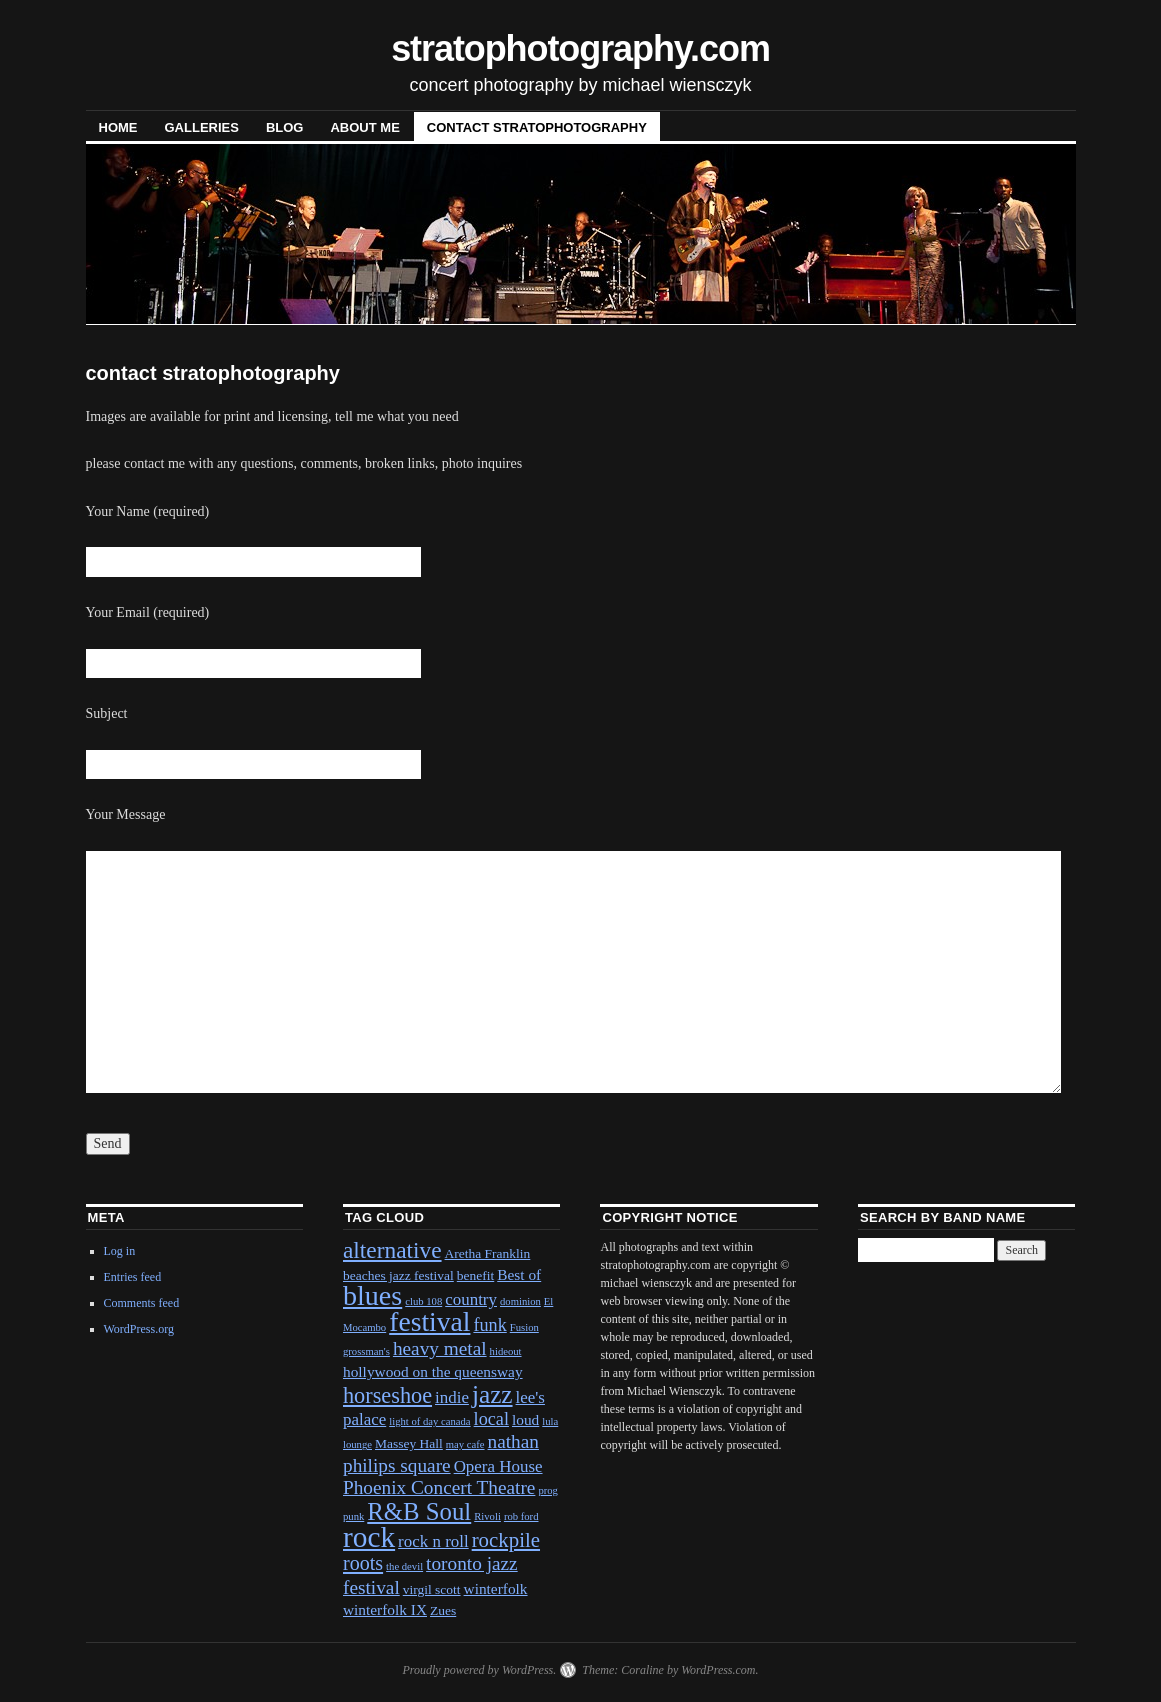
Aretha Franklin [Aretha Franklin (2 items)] (488, 1253)
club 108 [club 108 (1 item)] (423, 1301)
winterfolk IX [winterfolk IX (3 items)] (385, 1609)
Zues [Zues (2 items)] (443, 1610)
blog (285, 127)
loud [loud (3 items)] (525, 1419)
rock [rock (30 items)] (369, 1537)
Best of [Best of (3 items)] (519, 1274)
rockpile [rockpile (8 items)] (506, 1540)
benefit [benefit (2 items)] (475, 1275)
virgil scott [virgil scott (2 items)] (432, 1589)
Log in (120, 1251)
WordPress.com (718, 1670)
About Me (364, 127)
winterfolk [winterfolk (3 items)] (496, 1588)
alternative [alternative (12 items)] (392, 1250)
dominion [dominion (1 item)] (520, 1301)
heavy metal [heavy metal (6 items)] (440, 1348)
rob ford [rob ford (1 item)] (521, 1516)
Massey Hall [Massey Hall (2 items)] (409, 1443)
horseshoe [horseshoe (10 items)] (387, 1395)
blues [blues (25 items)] (372, 1295)
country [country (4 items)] (471, 1299)
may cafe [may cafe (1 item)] (465, 1444)
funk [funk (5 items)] (489, 1325)
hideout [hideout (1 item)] (506, 1351)
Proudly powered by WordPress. (479, 1670)
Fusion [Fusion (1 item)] (524, 1327)
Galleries (202, 127)
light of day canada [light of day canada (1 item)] (429, 1421)
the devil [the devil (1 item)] (404, 1566)
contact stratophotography (537, 127)
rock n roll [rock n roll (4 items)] (433, 1541)
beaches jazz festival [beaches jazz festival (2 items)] (398, 1275)
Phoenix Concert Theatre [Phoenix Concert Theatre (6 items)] (439, 1487)
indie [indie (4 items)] (452, 1397)
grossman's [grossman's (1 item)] (366, 1351)
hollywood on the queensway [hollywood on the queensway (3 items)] (433, 1371)
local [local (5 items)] (491, 1419)
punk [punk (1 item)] (353, 1516)
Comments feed (142, 1303)
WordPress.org (139, 1329)
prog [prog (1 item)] (548, 1490)
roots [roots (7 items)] (363, 1563)
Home (118, 127)
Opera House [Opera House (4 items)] (498, 1466)
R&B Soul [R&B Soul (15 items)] (419, 1511)
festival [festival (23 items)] (429, 1321)
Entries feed (133, 1277)
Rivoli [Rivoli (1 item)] (487, 1516)
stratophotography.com (580, 48)
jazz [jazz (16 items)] (492, 1394)
